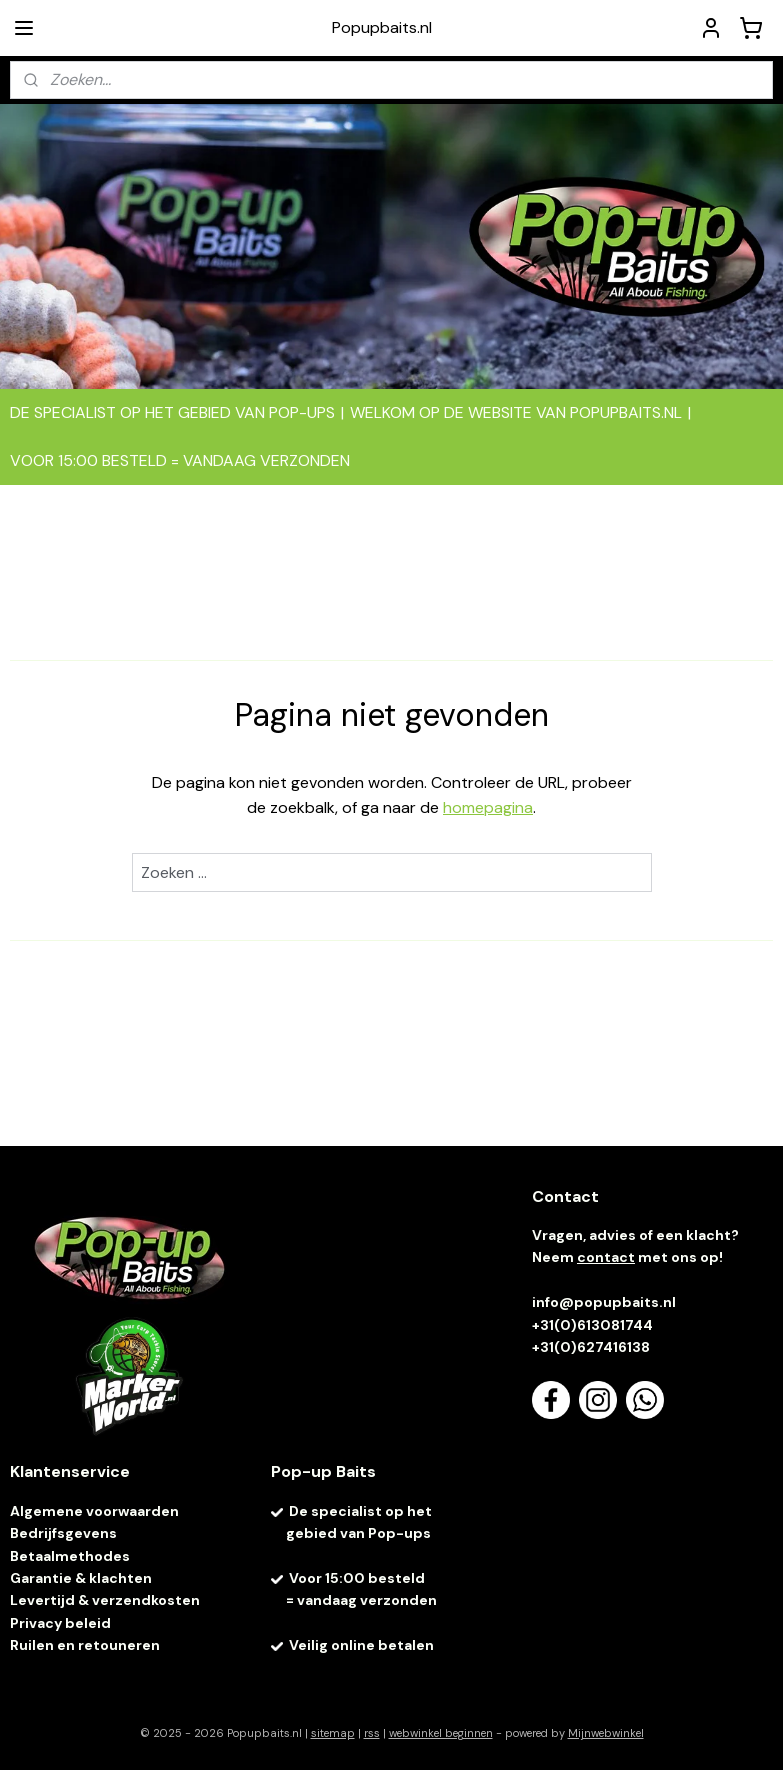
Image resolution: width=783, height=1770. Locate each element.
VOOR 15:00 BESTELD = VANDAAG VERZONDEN (180, 460)
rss (372, 1733)
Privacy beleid (60, 1623)
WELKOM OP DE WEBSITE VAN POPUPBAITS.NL (516, 412)
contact (606, 1257)
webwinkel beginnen (441, 1733)
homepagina (488, 807)
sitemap (333, 1733)
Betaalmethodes (70, 1556)
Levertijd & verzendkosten (105, 1600)
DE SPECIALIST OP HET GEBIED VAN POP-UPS (172, 412)
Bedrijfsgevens (65, 1533)
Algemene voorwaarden (94, 1511)
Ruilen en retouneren (85, 1645)
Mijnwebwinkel (606, 1733)
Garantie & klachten (81, 1578)
